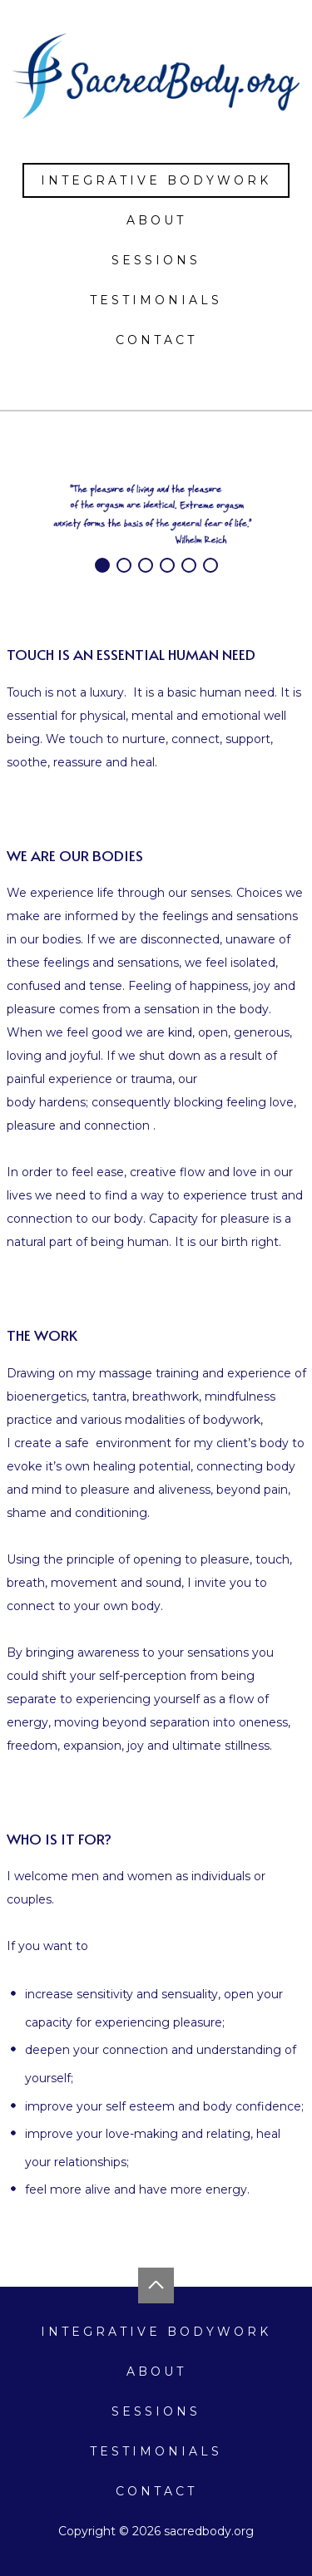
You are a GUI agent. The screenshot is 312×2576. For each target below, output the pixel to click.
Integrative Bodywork (156, 180)
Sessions (156, 260)
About (156, 220)
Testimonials (156, 300)
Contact (156, 339)
